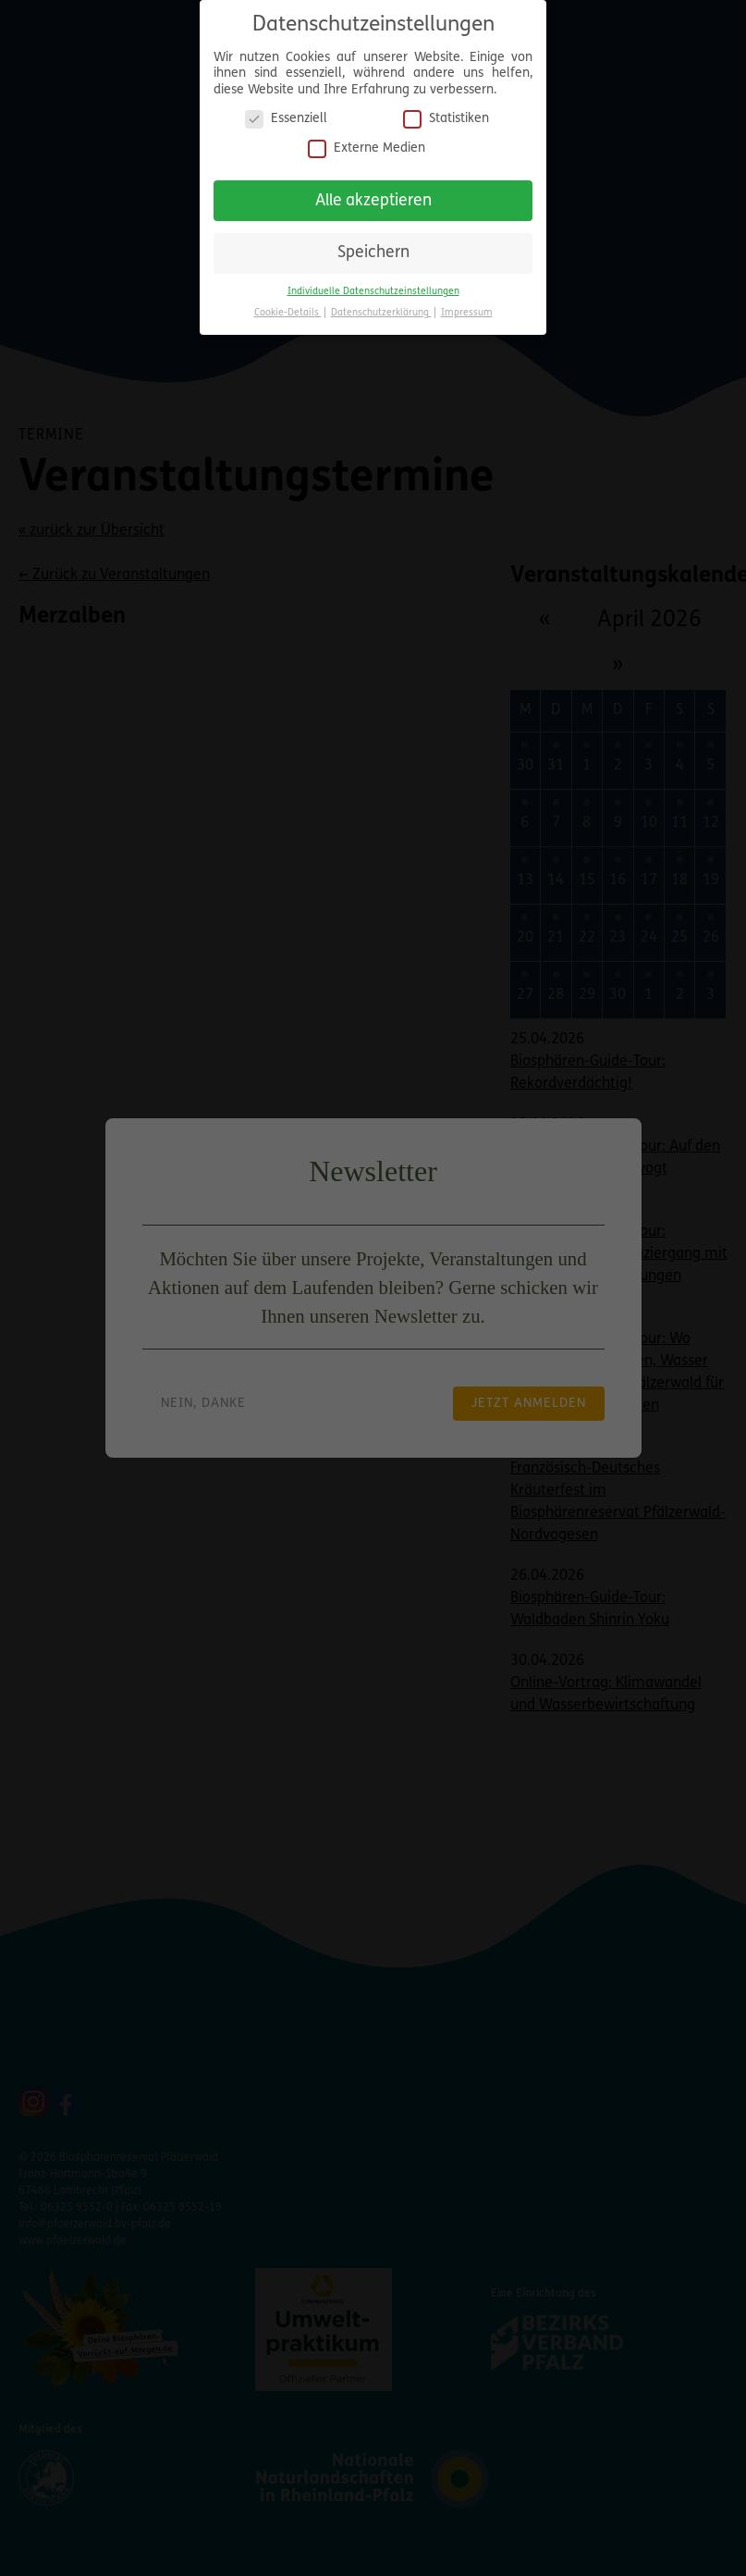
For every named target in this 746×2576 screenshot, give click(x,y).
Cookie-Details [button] (288, 313)
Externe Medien (366, 148)
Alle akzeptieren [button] (373, 201)
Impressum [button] (467, 313)
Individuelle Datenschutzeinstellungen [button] (373, 292)
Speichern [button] (373, 253)
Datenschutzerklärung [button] (381, 313)
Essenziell (286, 119)
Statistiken (446, 119)
